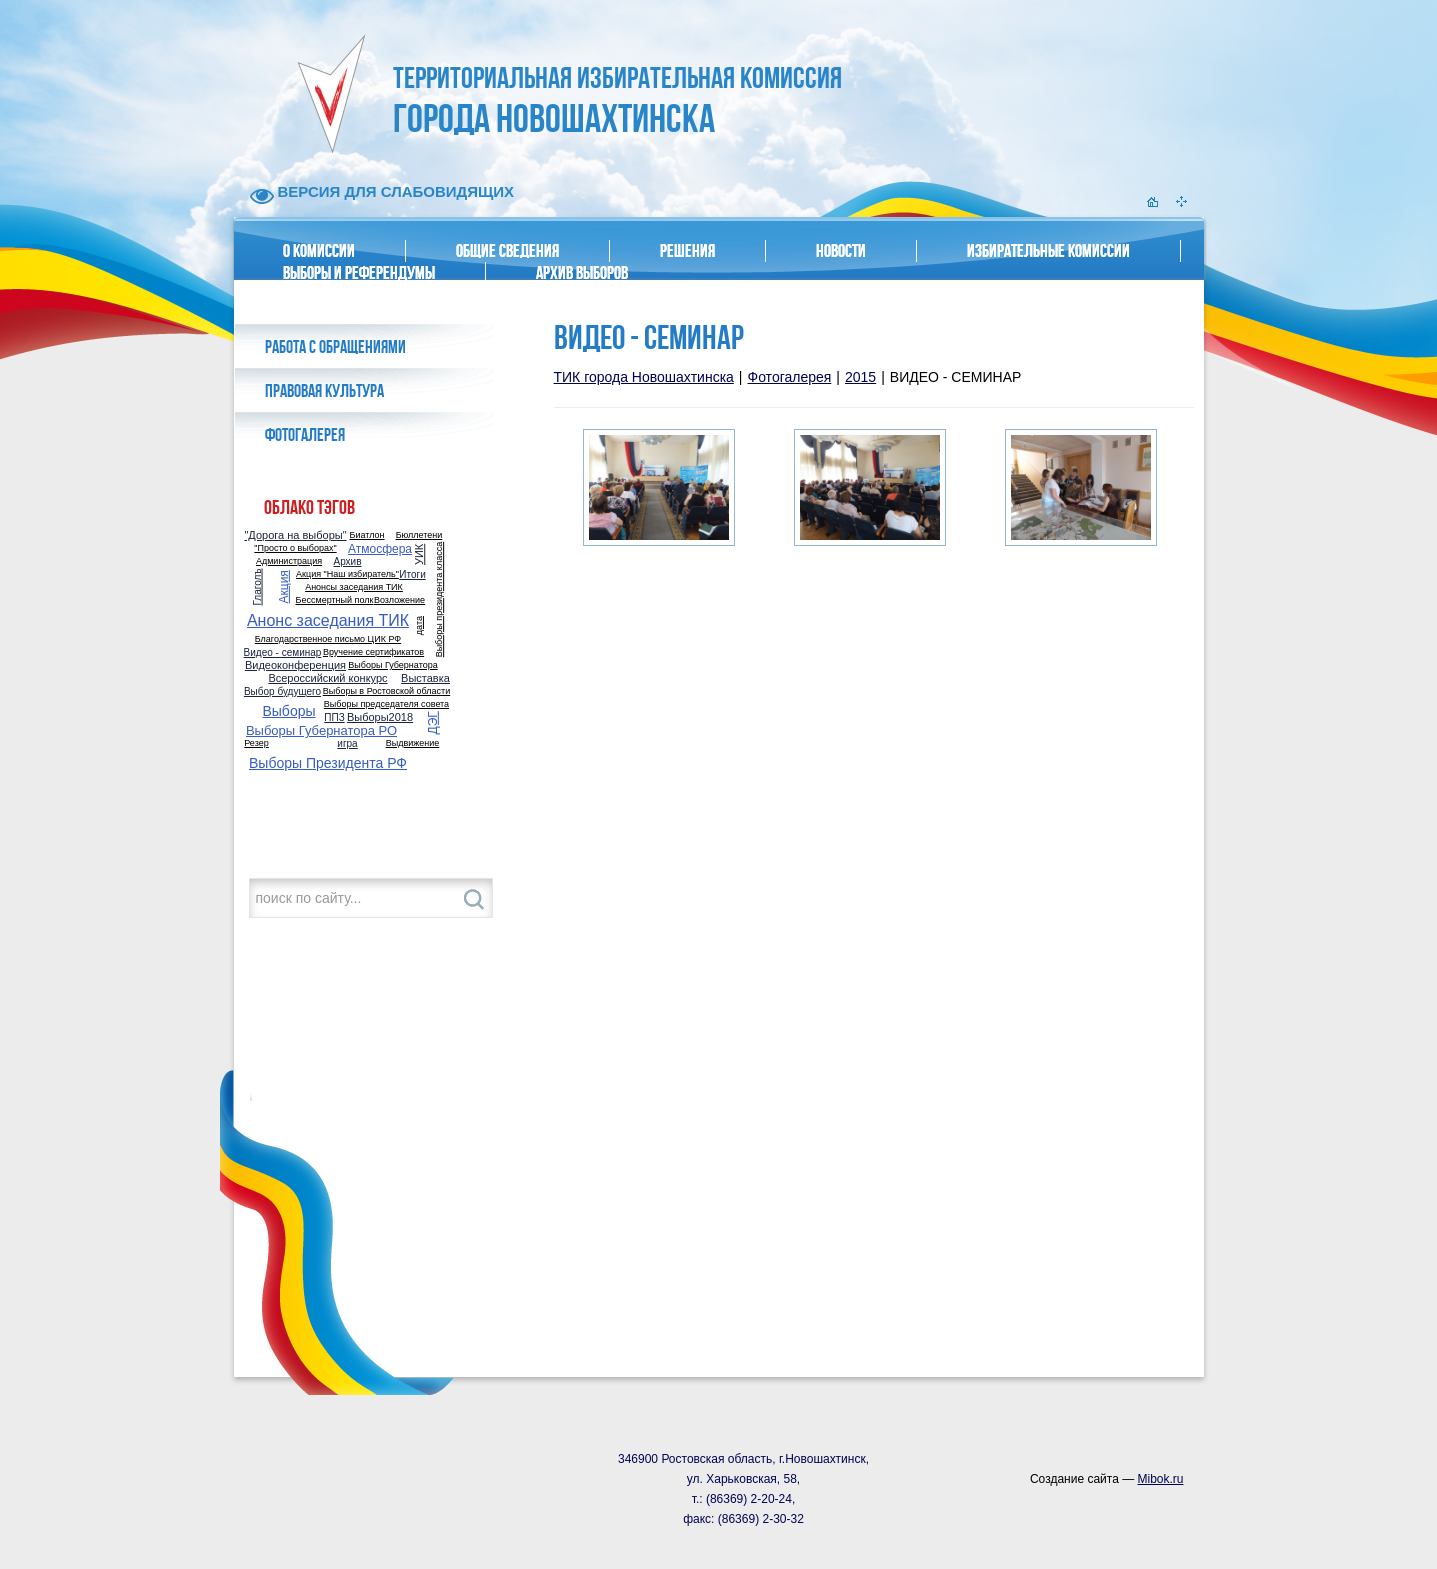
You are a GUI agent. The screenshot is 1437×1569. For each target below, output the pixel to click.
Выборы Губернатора (392, 665)
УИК (420, 553)
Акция (284, 586)
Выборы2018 (380, 717)
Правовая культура (324, 391)
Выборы (288, 711)
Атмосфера (380, 549)
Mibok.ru (1160, 1479)
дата (419, 625)
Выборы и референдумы (359, 273)
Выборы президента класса (439, 600)
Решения (687, 251)
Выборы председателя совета (386, 704)
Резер (256, 743)
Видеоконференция (295, 665)
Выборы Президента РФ (328, 763)
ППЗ (334, 718)
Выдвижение (413, 743)
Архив (347, 562)
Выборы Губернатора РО (321, 730)
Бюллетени (419, 535)
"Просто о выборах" (295, 548)
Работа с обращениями (335, 347)
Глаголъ (258, 586)
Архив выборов (582, 273)
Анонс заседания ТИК (328, 621)
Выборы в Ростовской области (386, 691)
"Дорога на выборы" (295, 535)
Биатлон (367, 535)
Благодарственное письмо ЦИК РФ (328, 639)
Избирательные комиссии (1048, 251)
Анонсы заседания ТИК (354, 587)
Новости (841, 251)
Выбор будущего (282, 692)
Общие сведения (507, 251)
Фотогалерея (305, 435)
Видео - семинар (283, 653)
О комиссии (319, 251)
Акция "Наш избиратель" (347, 574)
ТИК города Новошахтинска (644, 377)
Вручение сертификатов (373, 652)
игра (347, 744)
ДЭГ (433, 722)
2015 (860, 377)
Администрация (289, 561)
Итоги (412, 575)
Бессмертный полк (335, 600)
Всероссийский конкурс (327, 678)
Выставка (425, 678)
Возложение (399, 600)
